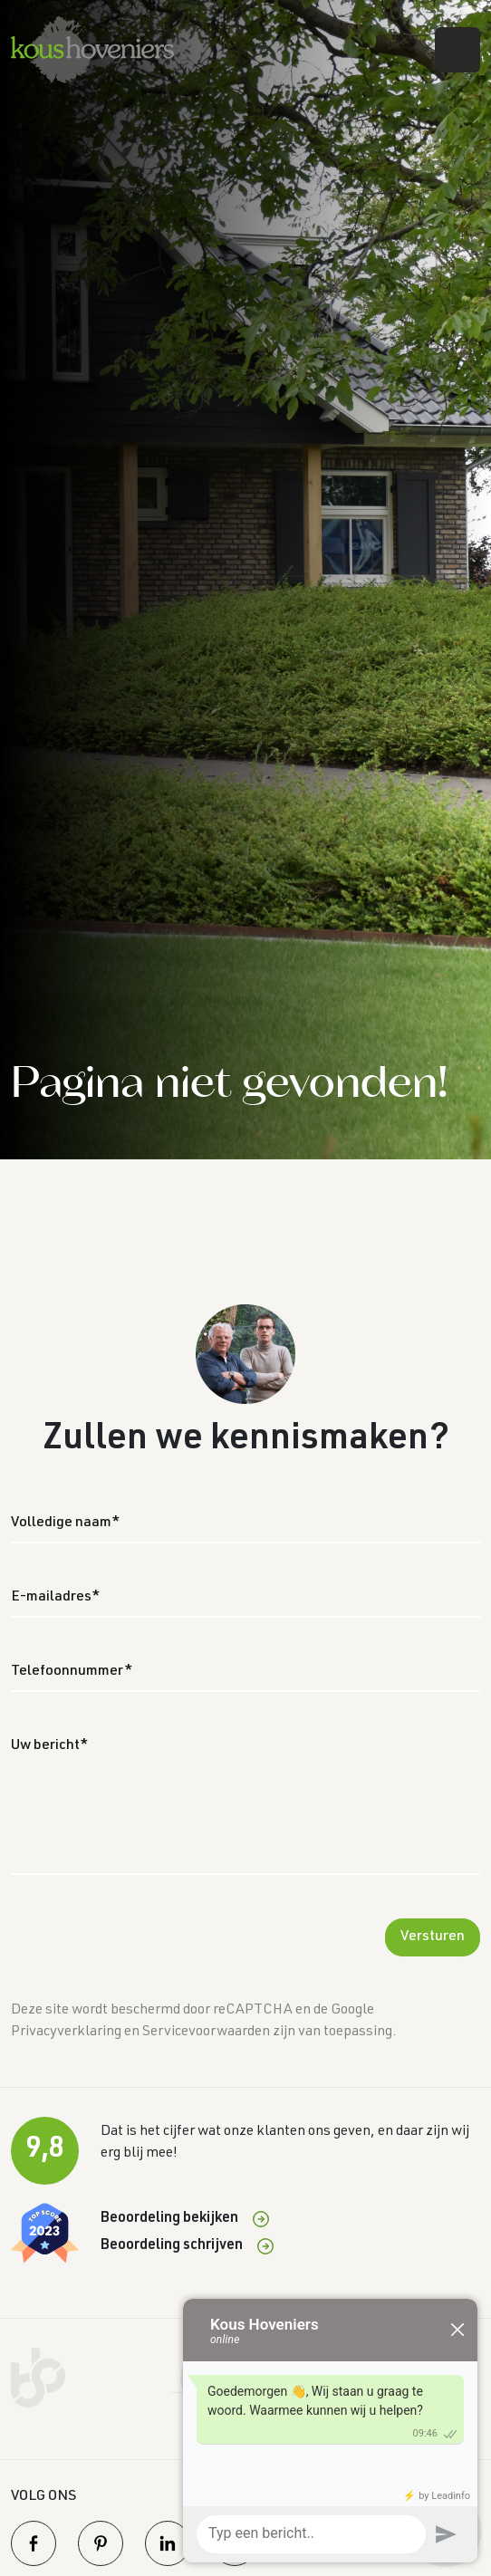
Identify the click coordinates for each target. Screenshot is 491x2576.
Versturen (432, 1937)
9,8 (44, 2150)
